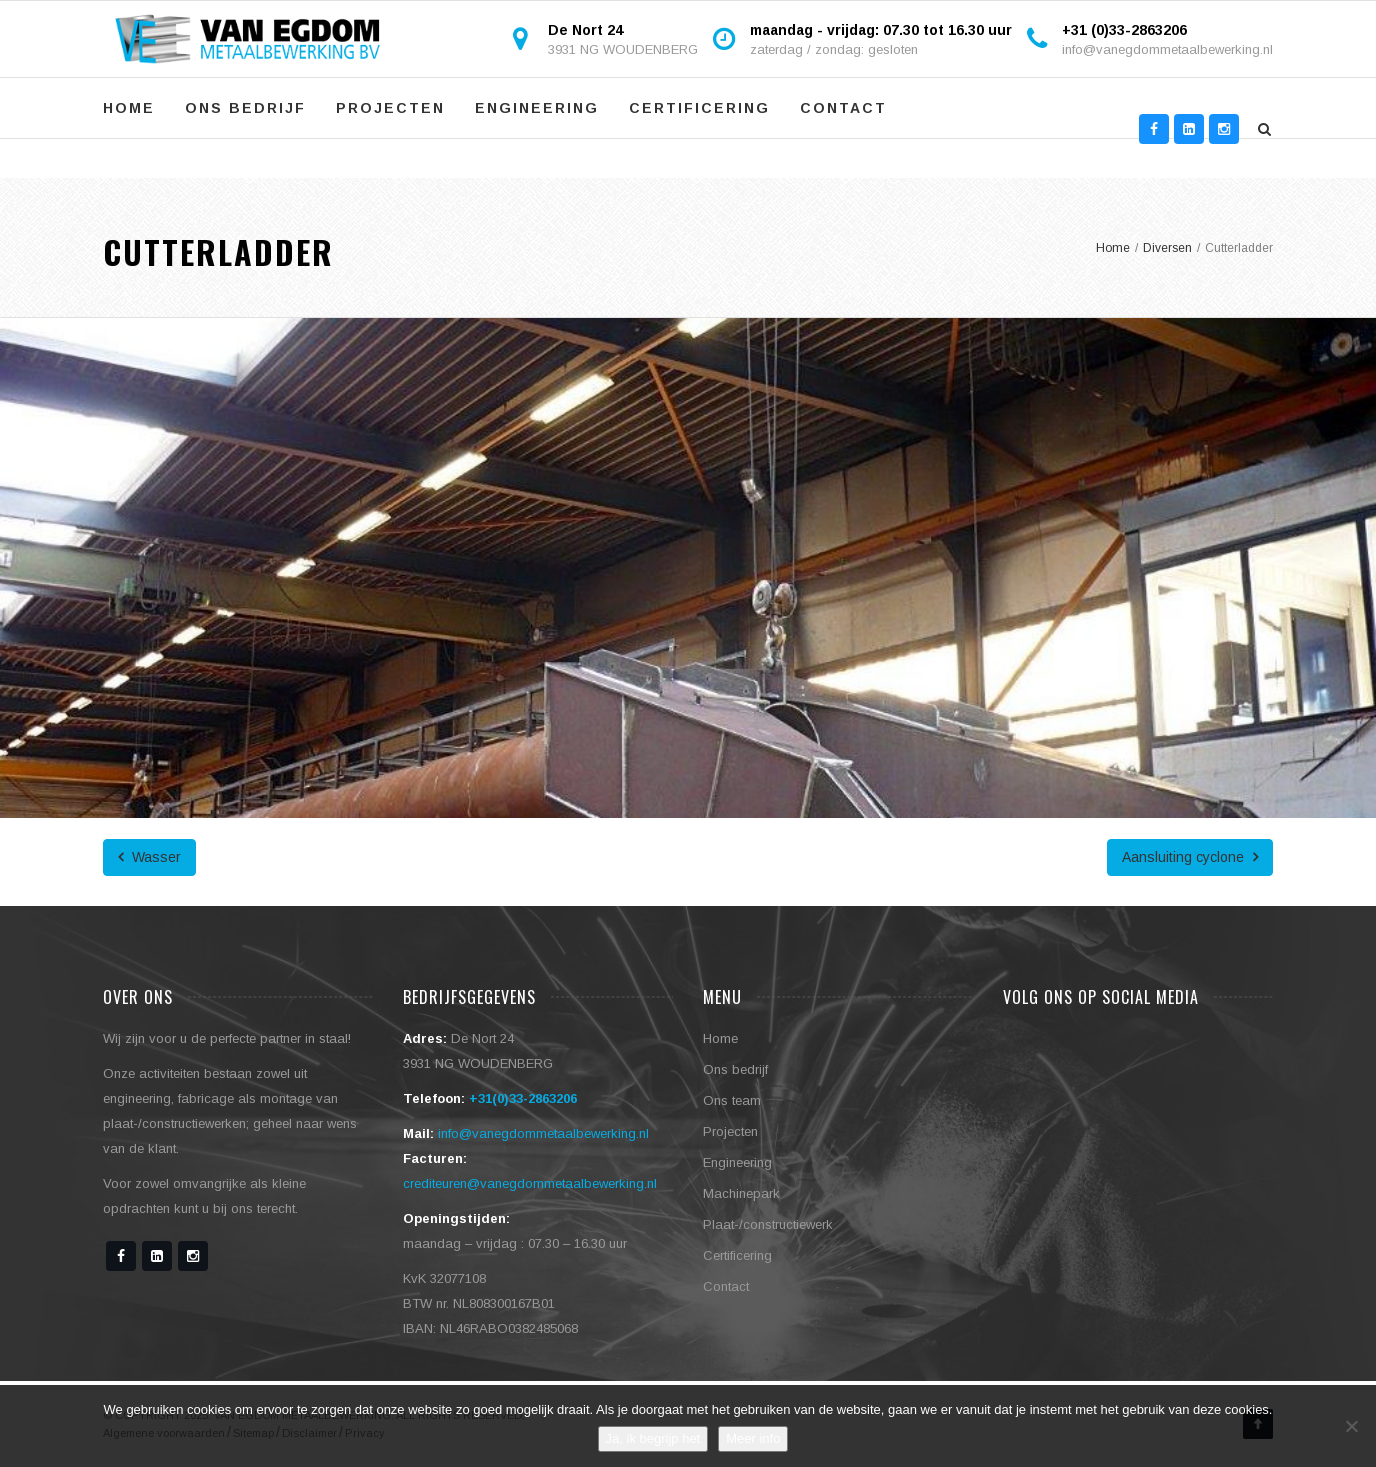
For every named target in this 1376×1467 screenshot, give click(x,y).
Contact (843, 108)
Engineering (537, 108)
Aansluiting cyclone (1190, 857)
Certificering (699, 108)
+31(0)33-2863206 (523, 1098)
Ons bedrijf (245, 108)
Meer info (753, 1438)
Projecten (390, 108)
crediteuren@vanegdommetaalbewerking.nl (530, 1183)
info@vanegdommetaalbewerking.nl (1167, 49)
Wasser (149, 857)
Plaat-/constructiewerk (768, 1224)
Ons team (732, 1100)
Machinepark (741, 1193)
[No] (1351, 1426)
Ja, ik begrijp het (653, 1438)
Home (129, 108)
